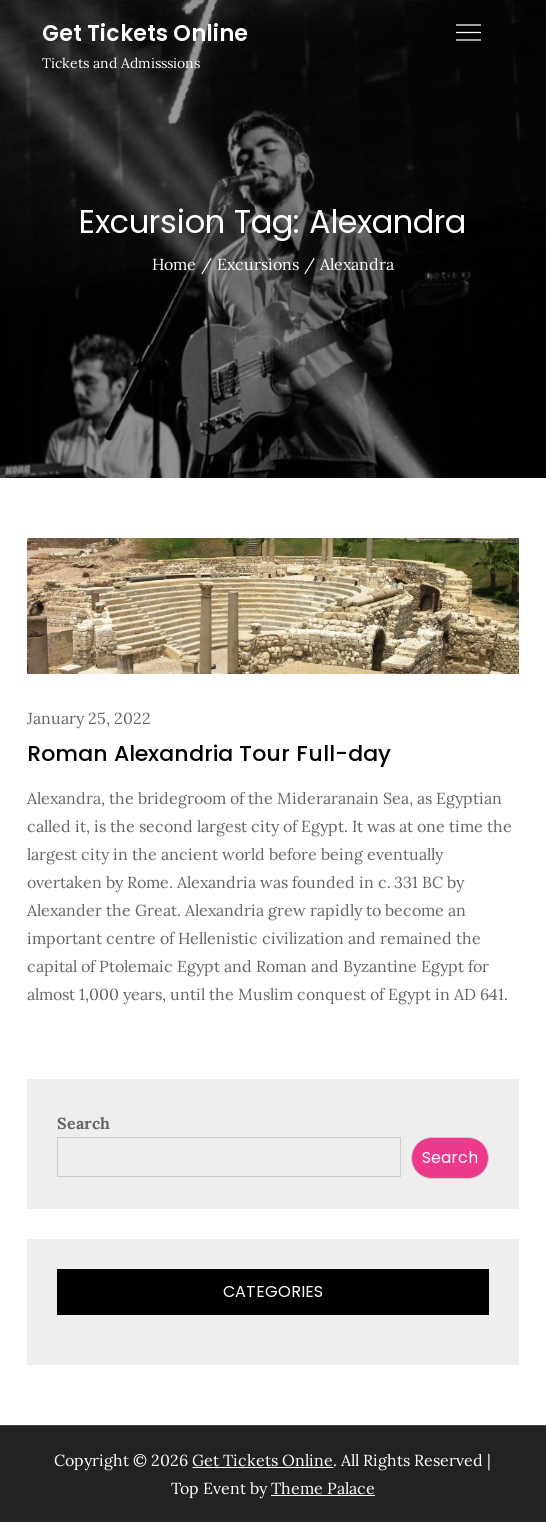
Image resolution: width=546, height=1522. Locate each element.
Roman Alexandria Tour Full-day (209, 753)
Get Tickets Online (145, 33)
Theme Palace (323, 1488)
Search (83, 1123)
